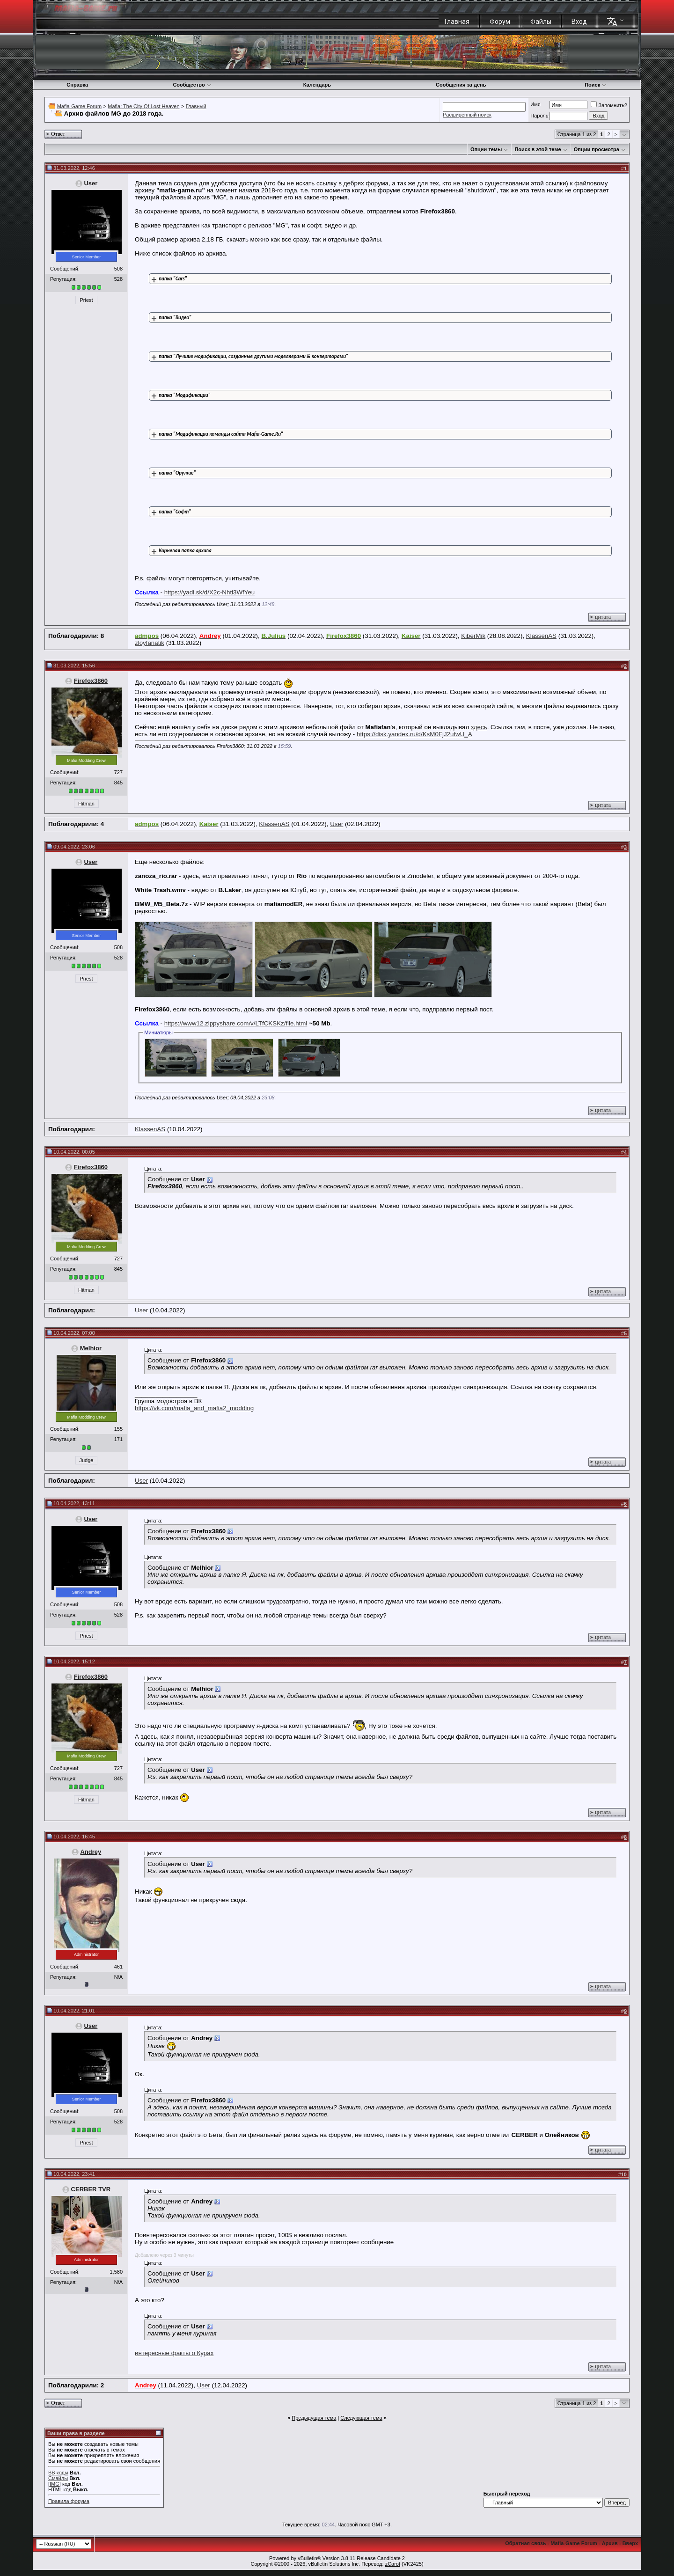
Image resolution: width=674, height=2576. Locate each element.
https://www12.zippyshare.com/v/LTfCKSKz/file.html (236, 1023)
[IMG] (54, 2484)
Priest (86, 300)
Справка (77, 85)
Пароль (539, 115)
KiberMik (473, 635)
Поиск (596, 85)
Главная (457, 21)
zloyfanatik (149, 642)
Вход (579, 21)
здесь (479, 727)
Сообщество (192, 85)
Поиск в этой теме (537, 149)
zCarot (392, 2564)
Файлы (540, 21)
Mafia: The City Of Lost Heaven (143, 106)
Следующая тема (361, 2418)
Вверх (630, 2543)
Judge (87, 1460)
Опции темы (486, 149)
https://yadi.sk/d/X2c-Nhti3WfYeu (209, 592)
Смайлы (58, 2478)
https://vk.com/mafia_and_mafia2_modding (194, 1408)
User (90, 183)
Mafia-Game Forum (79, 106)
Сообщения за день (461, 85)
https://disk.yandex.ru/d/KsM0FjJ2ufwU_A (414, 734)
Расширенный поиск (467, 114)
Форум (500, 21)
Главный (196, 106)
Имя (535, 104)
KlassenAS (541, 635)
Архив (610, 2543)
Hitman (86, 803)
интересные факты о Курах (174, 2352)
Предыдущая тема (314, 2418)
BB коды (58, 2472)
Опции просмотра (596, 149)
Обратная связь (525, 2543)
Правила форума (68, 2501)
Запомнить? (609, 105)
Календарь (317, 85)
